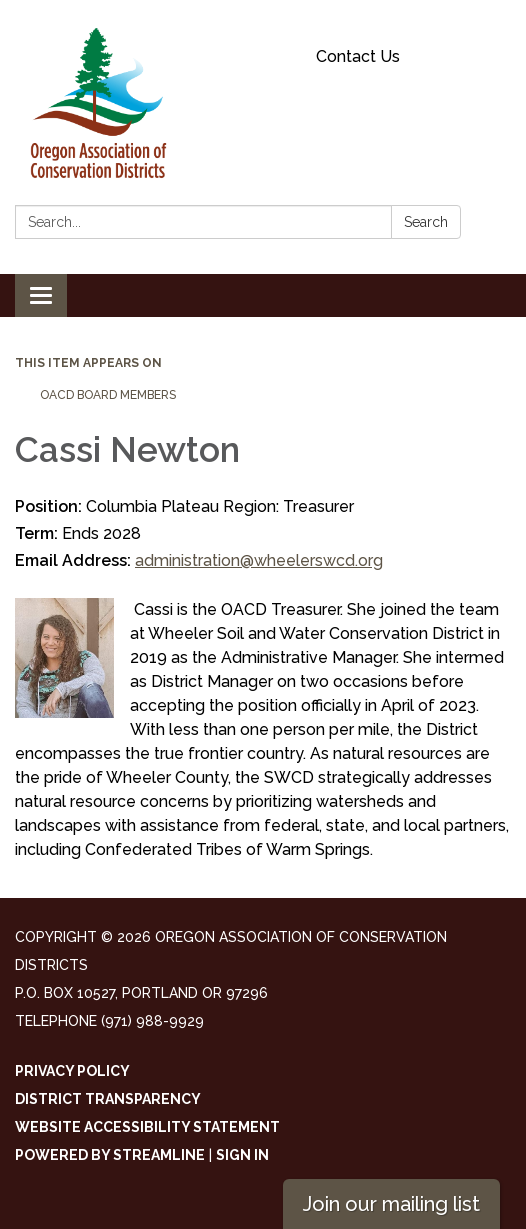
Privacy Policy (72, 1071)
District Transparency (108, 1099)
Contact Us (358, 56)
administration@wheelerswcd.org (259, 560)
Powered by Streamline (110, 1155)
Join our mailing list (391, 1204)
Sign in (242, 1155)
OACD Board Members (108, 395)
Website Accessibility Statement (147, 1127)
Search (426, 222)
